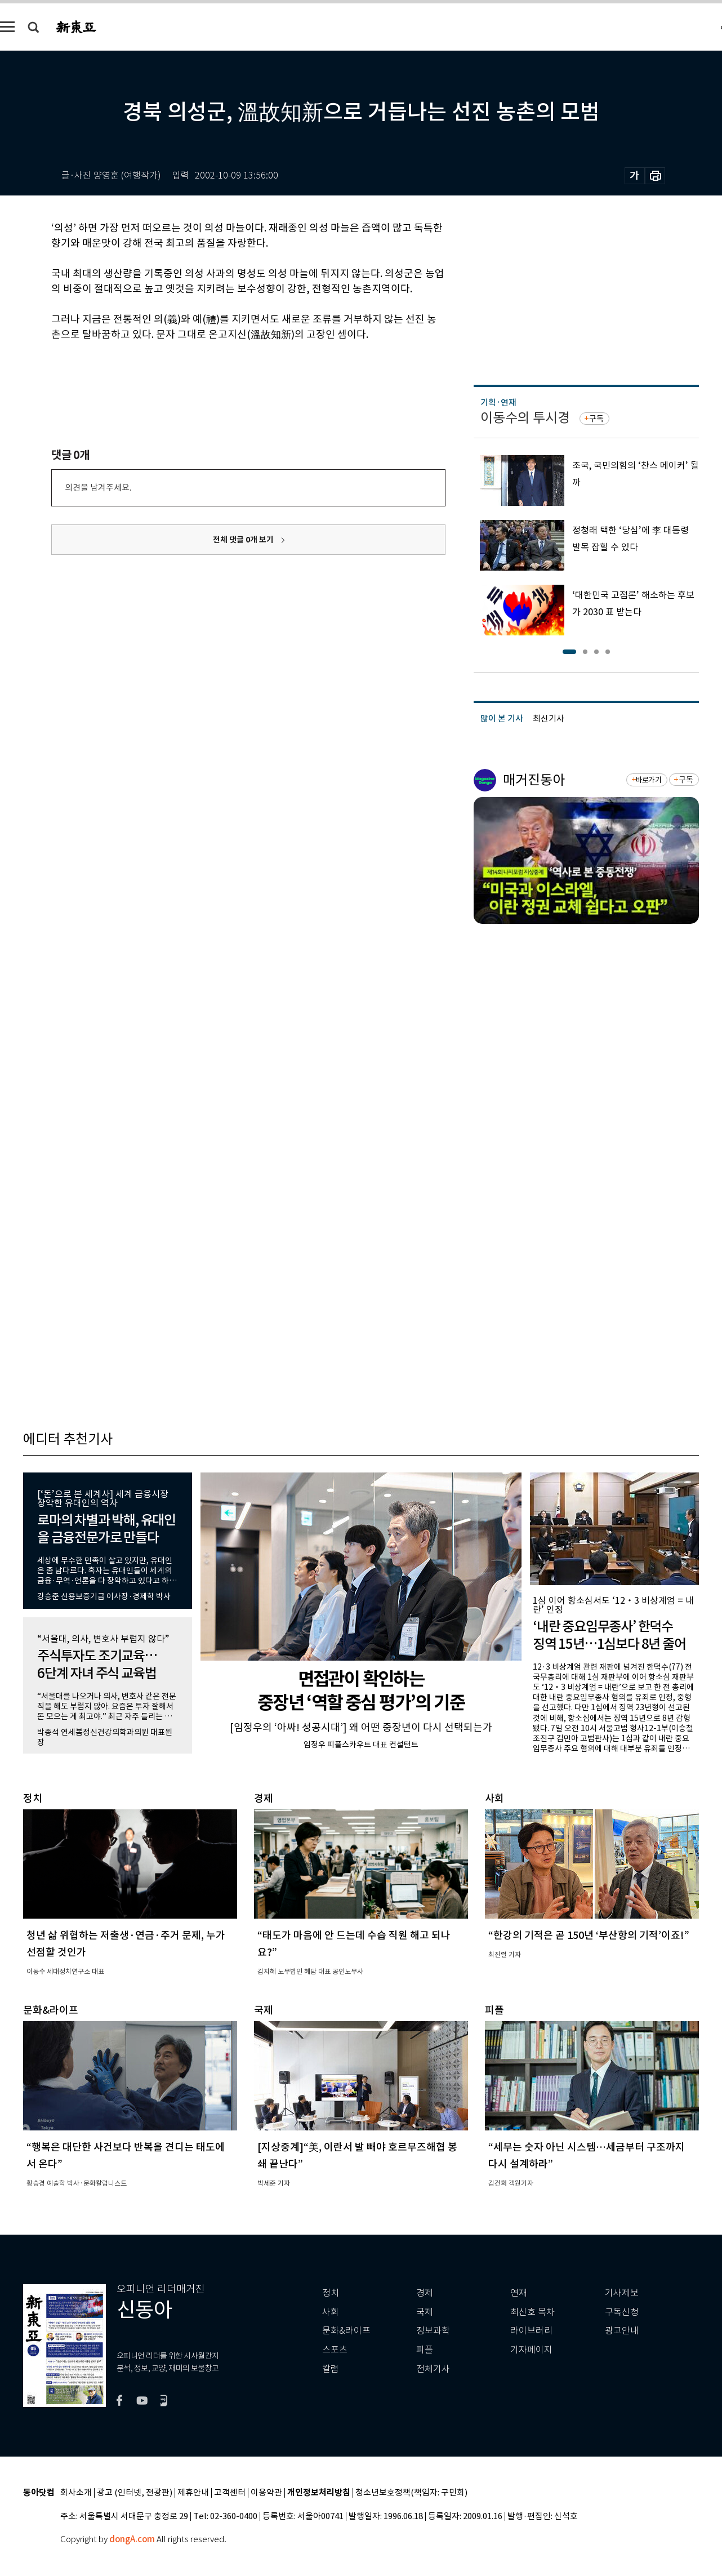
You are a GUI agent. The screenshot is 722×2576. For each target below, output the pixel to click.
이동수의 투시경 (525, 417)
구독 (596, 418)
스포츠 (334, 2349)
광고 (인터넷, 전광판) (134, 2493)
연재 (518, 2293)
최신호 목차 (532, 2312)
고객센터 (230, 2493)
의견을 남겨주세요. (98, 487)
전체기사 (433, 2369)
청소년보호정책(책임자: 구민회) (411, 2493)
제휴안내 (193, 2493)
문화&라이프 (346, 2330)
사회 (330, 2312)
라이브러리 (531, 2330)
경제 (424, 2293)
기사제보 (622, 2293)
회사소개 (76, 2493)
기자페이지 (531, 2349)
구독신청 (622, 2312)
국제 (424, 2312)
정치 (330, 2293)
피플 (424, 2349)
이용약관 (266, 2493)
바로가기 (648, 780)
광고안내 (622, 2330)
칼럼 (330, 2369)
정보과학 (433, 2330)
